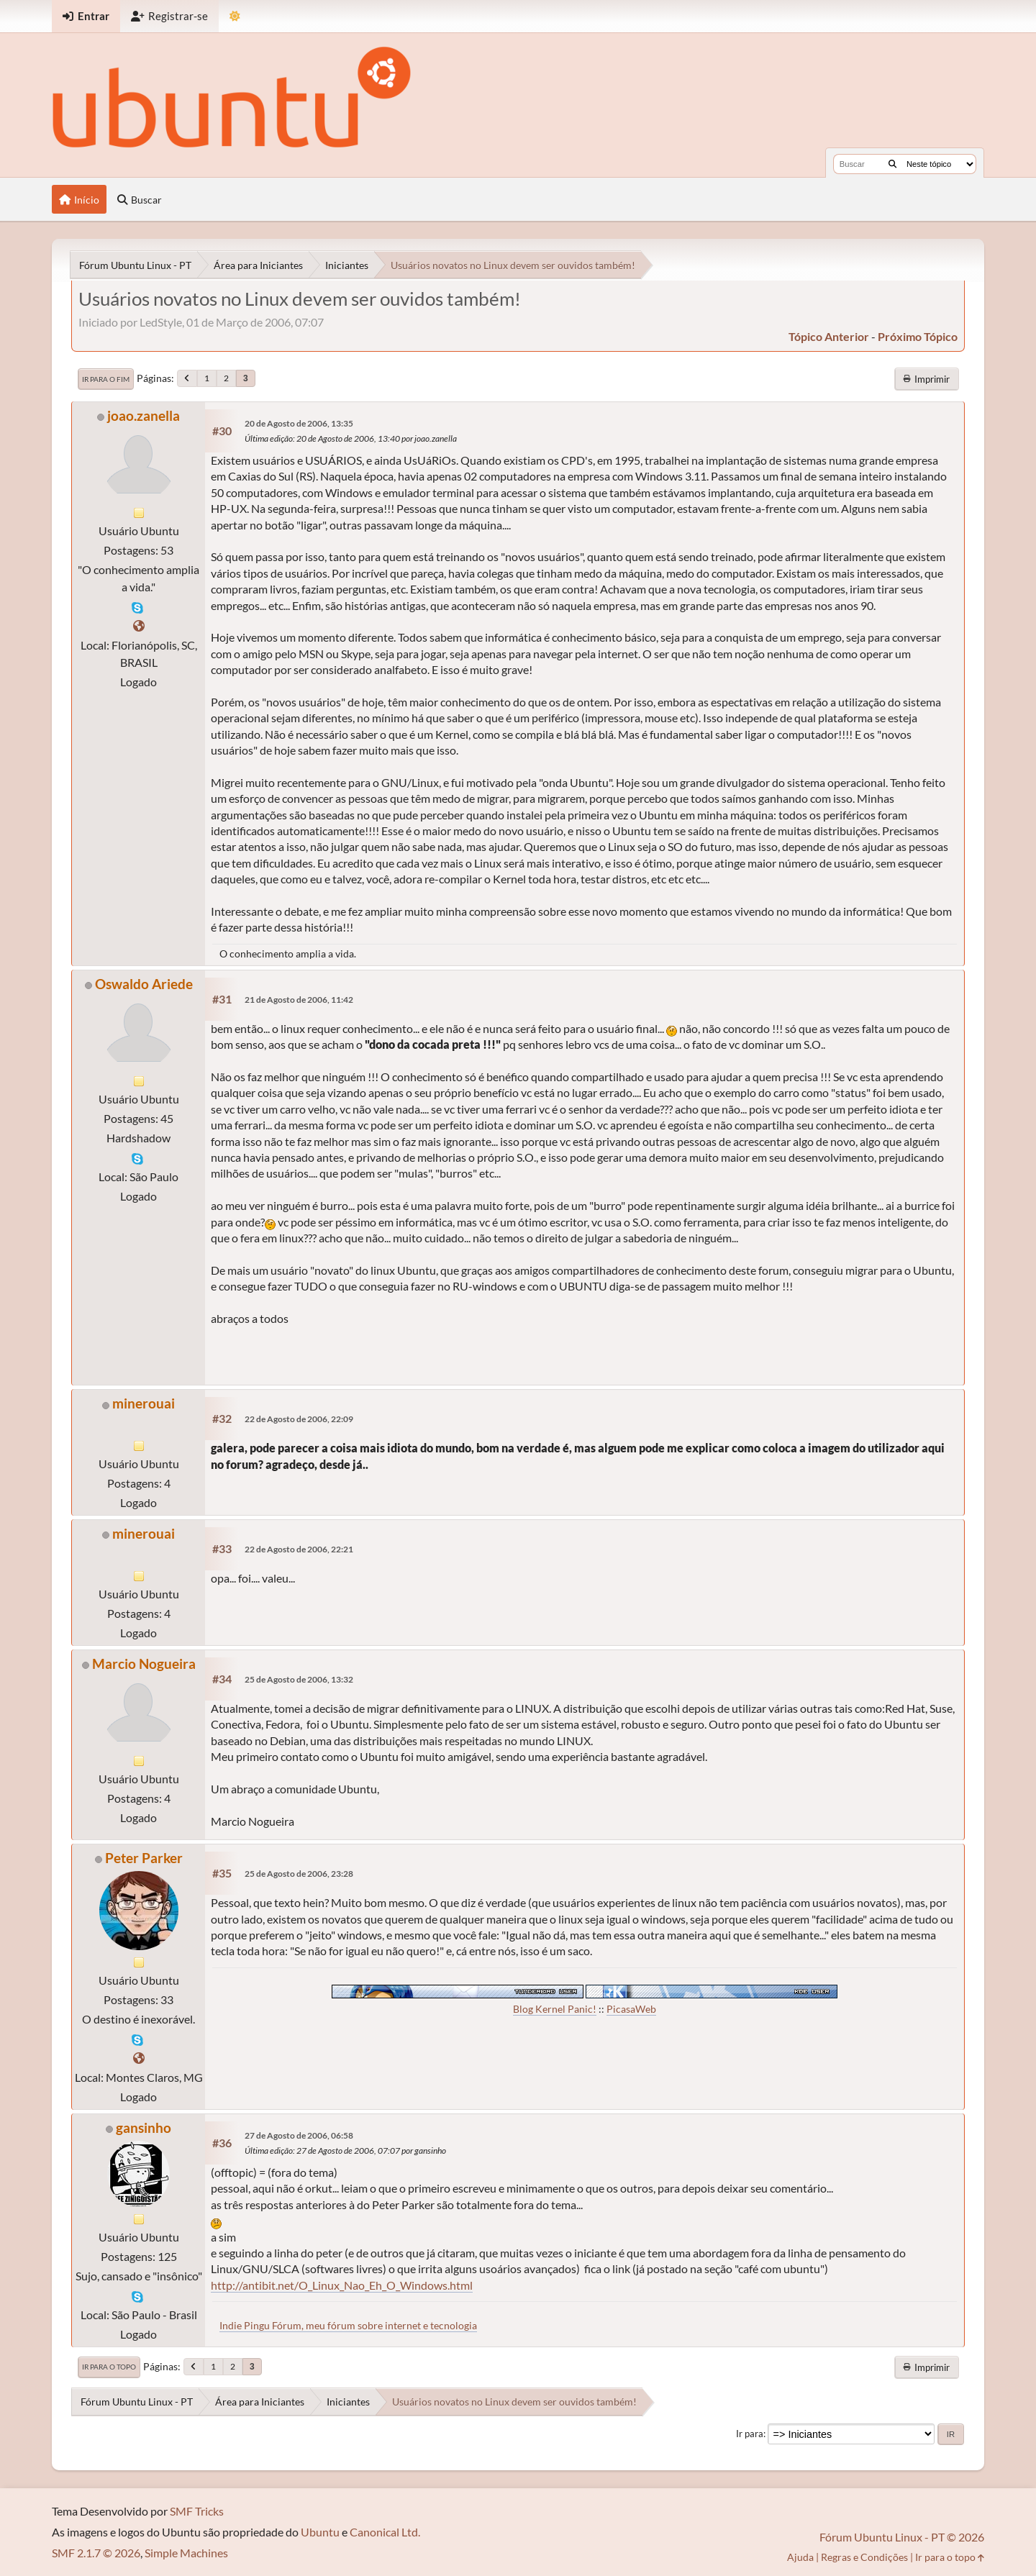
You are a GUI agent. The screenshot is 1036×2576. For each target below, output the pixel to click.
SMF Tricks (197, 2511)
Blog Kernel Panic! (554, 2009)
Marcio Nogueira (144, 1663)
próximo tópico (918, 336)
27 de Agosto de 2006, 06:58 (299, 2135)
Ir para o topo (109, 2366)
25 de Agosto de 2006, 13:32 (299, 1679)
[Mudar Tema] (235, 16)
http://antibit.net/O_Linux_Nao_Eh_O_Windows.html (342, 2285)
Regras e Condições (864, 2557)
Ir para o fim (106, 379)
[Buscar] (892, 164)
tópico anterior (829, 336)
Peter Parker (144, 1857)
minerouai (143, 1403)
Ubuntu (320, 2532)
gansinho (143, 2127)
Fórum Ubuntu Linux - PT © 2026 (901, 2537)
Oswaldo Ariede (144, 983)
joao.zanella (143, 415)
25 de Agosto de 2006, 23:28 (299, 1873)
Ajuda (800, 2557)
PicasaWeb (631, 2009)
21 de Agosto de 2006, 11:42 (299, 999)
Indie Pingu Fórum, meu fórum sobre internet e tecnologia (348, 2325)
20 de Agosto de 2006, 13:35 (299, 423)
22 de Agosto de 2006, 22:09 (299, 1419)
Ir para (749, 2433)
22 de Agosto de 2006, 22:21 (299, 1549)
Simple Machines (186, 2552)
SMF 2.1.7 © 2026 (96, 2552)
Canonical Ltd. (385, 2532)
